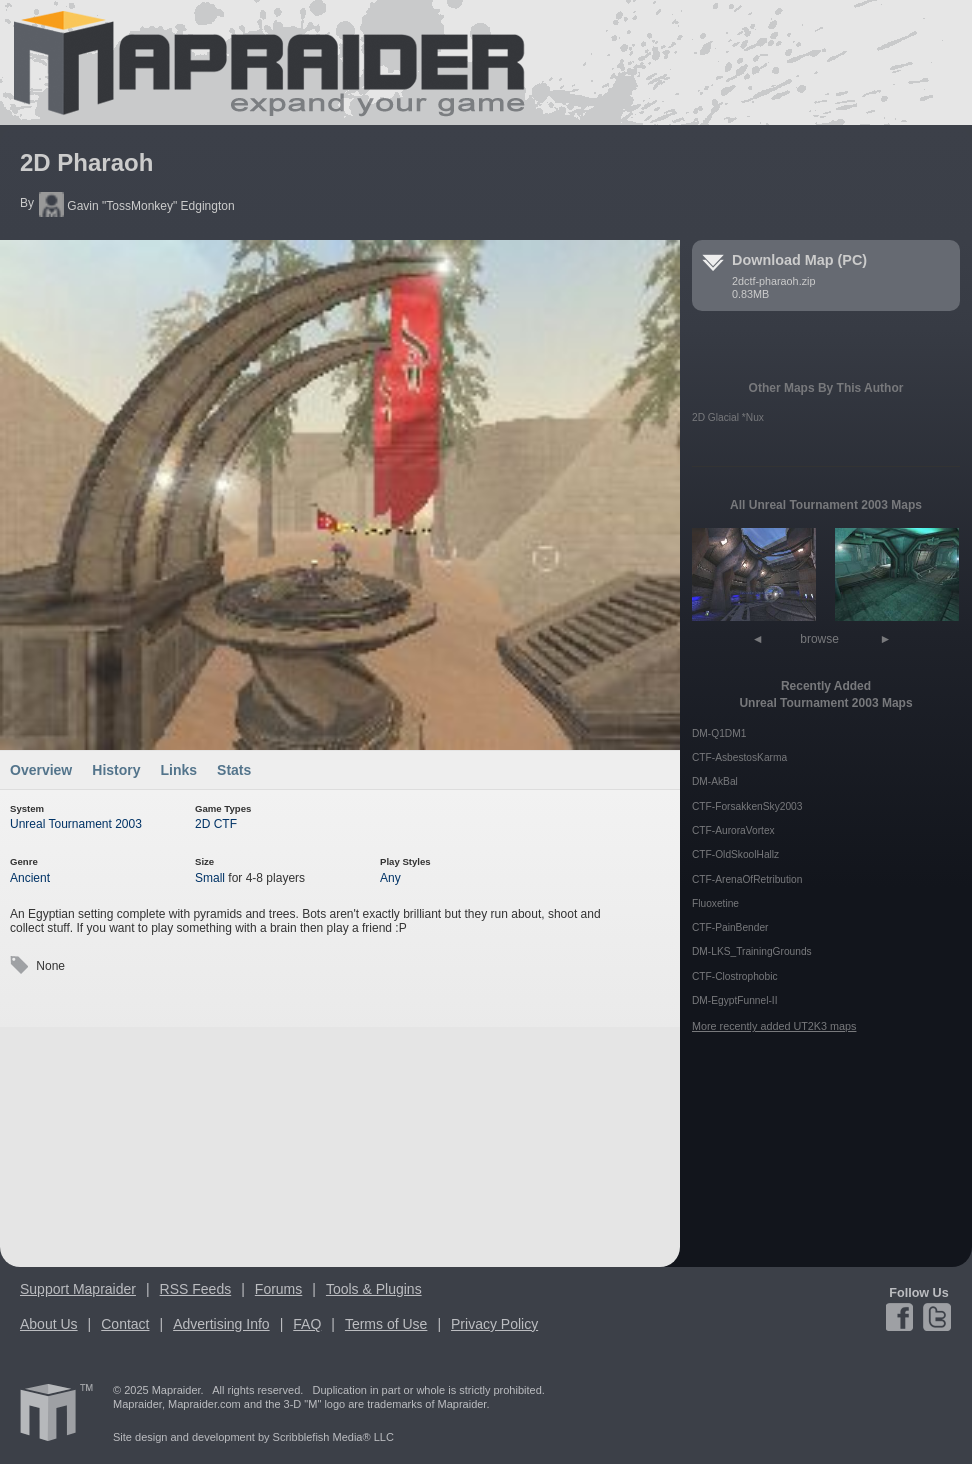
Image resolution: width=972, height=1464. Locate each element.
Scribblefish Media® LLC (333, 1437)
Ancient (30, 878)
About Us (49, 1324)
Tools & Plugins (374, 1289)
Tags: (19, 965)
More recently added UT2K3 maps (774, 1026)
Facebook (902, 1317)
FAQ (307, 1324)
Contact (125, 1324)
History (116, 770)
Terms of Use (386, 1324)
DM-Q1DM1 (719, 733)
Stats (234, 770)
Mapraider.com (258, 62)
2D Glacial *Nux (728, 417)
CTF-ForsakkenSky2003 (747, 806)
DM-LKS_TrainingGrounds (752, 951)
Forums (278, 1289)
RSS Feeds (196, 1289)
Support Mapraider (78, 1289)
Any (390, 878)
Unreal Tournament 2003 (76, 824)
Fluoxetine (715, 903)
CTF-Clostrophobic (735, 976)
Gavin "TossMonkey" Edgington (137, 206)
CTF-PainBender (730, 927)
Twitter (935, 1317)
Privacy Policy (494, 1324)
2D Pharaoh (86, 162)
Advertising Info (221, 1324)
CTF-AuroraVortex (733, 830)
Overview (41, 770)
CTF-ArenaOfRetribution (747, 879)
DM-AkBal (715, 781)
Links (179, 770)
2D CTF (216, 824)
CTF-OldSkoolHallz (735, 854)
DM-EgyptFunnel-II (735, 1000)
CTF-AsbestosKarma (739, 757)
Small (210, 878)
